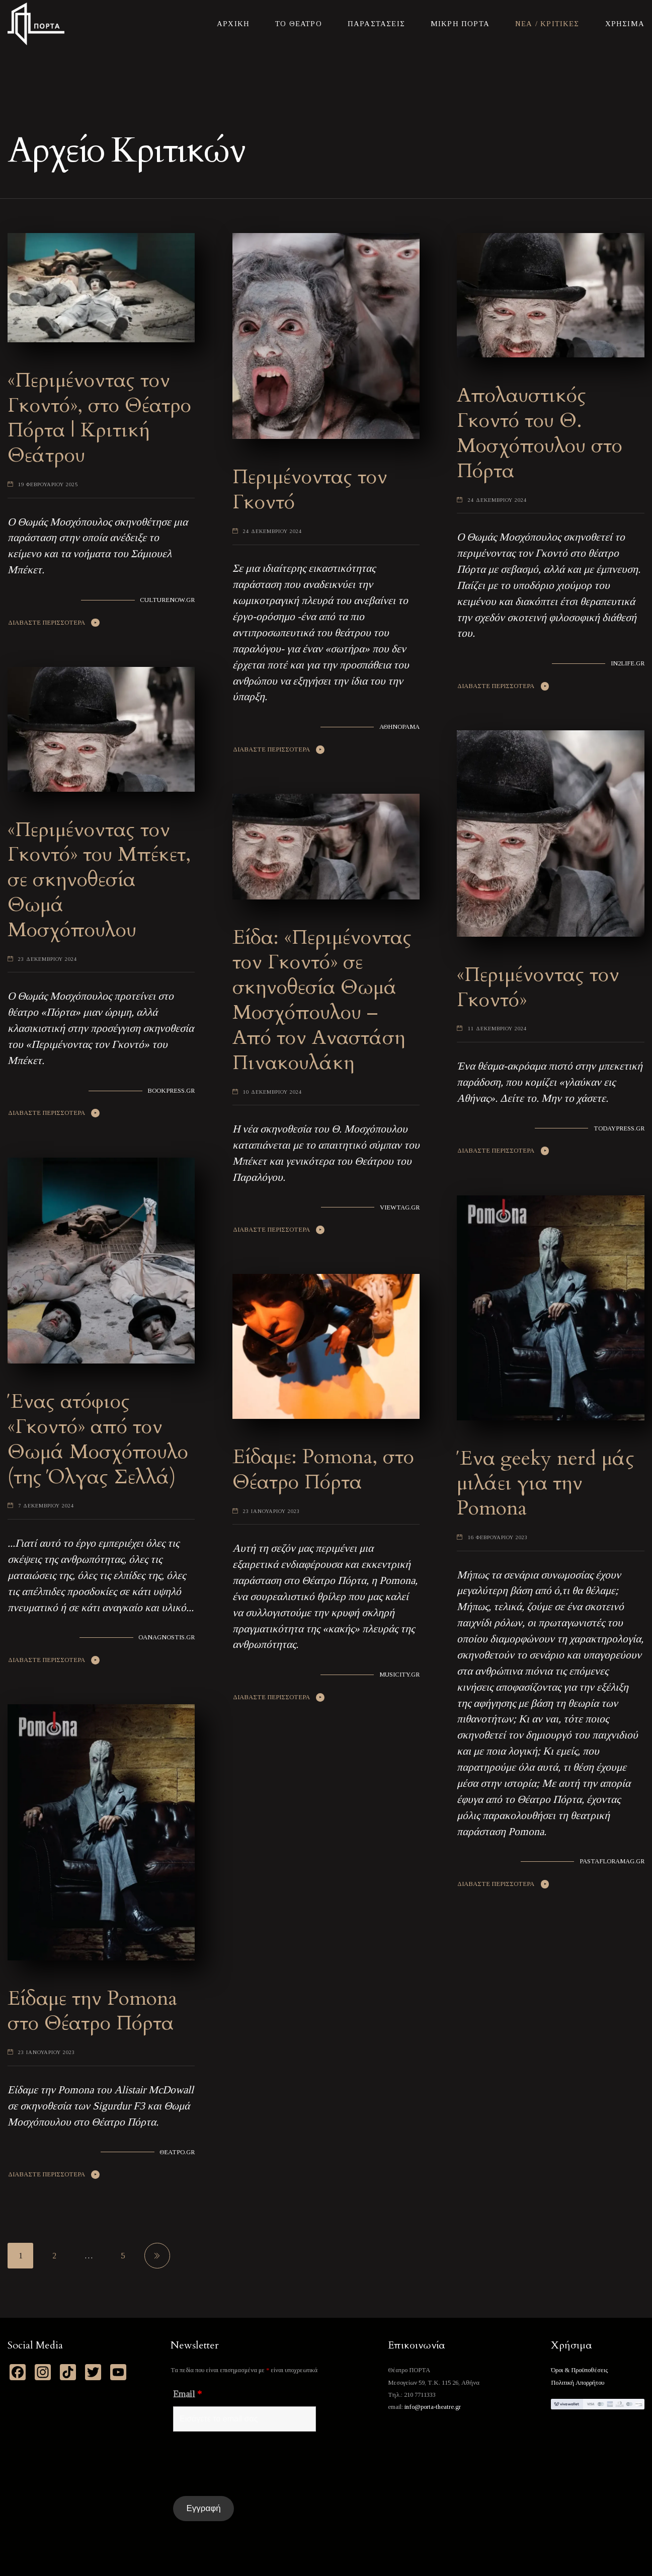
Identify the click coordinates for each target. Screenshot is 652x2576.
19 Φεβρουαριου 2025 (48, 484)
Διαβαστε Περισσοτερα (46, 622)
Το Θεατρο (298, 24)
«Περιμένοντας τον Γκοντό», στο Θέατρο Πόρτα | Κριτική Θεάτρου (99, 418)
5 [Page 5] (123, 2255)
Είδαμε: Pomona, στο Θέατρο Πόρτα (323, 1469)
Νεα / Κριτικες (547, 24)
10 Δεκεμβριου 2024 (272, 1092)
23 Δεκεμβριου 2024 (47, 959)
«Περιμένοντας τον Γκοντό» (538, 987)
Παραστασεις (376, 24)
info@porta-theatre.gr (432, 2406)
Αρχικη (233, 24)
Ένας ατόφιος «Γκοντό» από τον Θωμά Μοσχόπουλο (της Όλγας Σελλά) (98, 1439)
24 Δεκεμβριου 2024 (272, 531)
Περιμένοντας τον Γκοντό (309, 489)
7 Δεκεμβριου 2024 (46, 1505)
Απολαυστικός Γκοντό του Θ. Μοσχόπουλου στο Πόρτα (539, 433)
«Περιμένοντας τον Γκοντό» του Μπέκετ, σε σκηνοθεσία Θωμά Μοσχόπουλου (99, 879)
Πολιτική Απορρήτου (577, 2382)
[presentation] (249, 2463)
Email (187, 2394)
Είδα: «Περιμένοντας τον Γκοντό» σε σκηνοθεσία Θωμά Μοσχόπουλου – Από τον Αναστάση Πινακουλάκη (322, 1000)
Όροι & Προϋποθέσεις (579, 2370)
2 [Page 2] (54, 2255)
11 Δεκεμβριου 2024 (497, 1028)
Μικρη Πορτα (460, 24)
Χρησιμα (624, 24)
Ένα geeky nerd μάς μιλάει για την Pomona (545, 1483)
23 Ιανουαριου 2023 (271, 1511)
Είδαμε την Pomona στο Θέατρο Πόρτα (92, 2011)
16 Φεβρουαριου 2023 (498, 1537)
